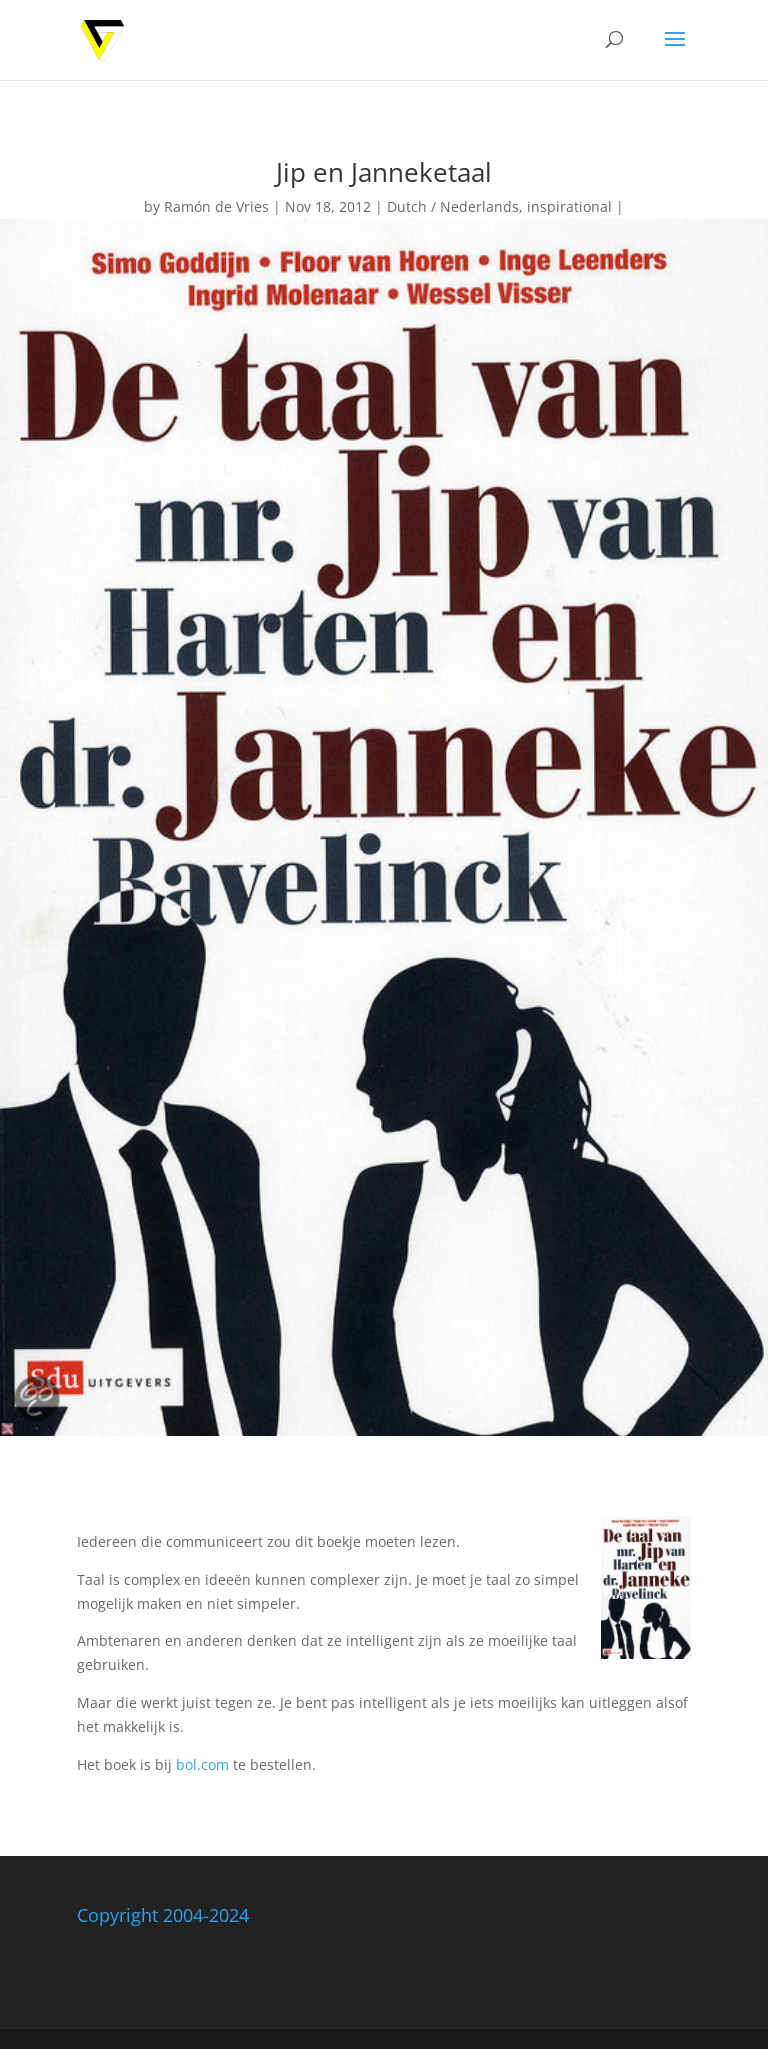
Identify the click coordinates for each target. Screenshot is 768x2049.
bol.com (202, 1764)
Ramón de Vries (216, 206)
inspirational (569, 206)
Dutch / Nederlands (453, 206)
